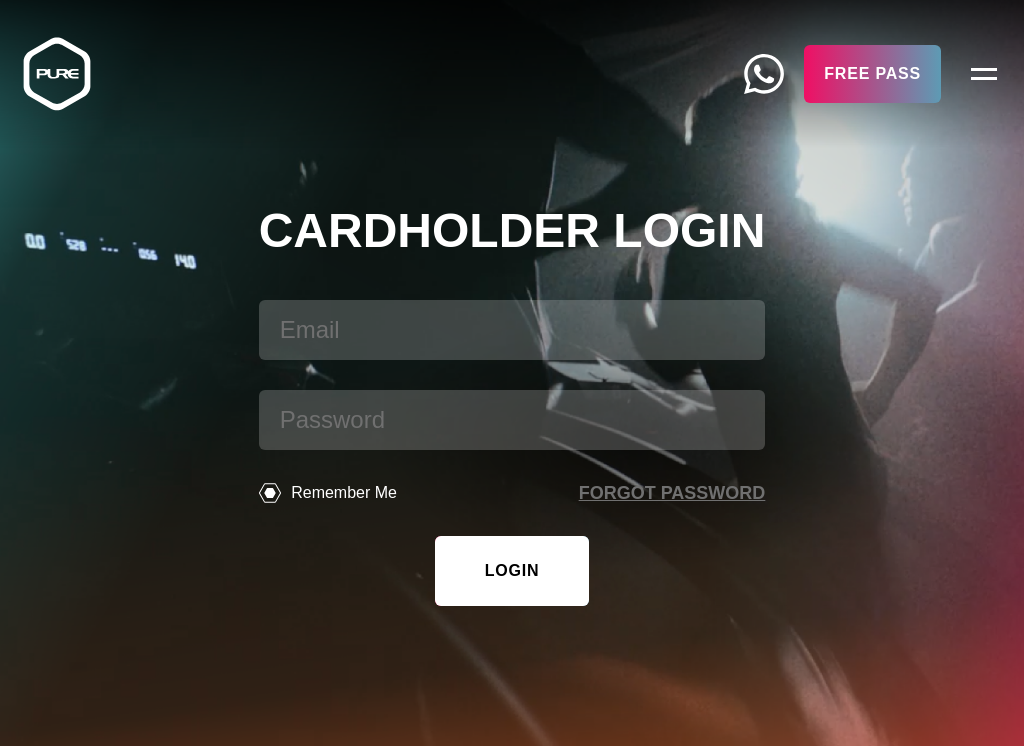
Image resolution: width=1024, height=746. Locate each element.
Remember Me (328, 493)
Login (512, 570)
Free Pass (872, 73)
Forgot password (672, 493)
